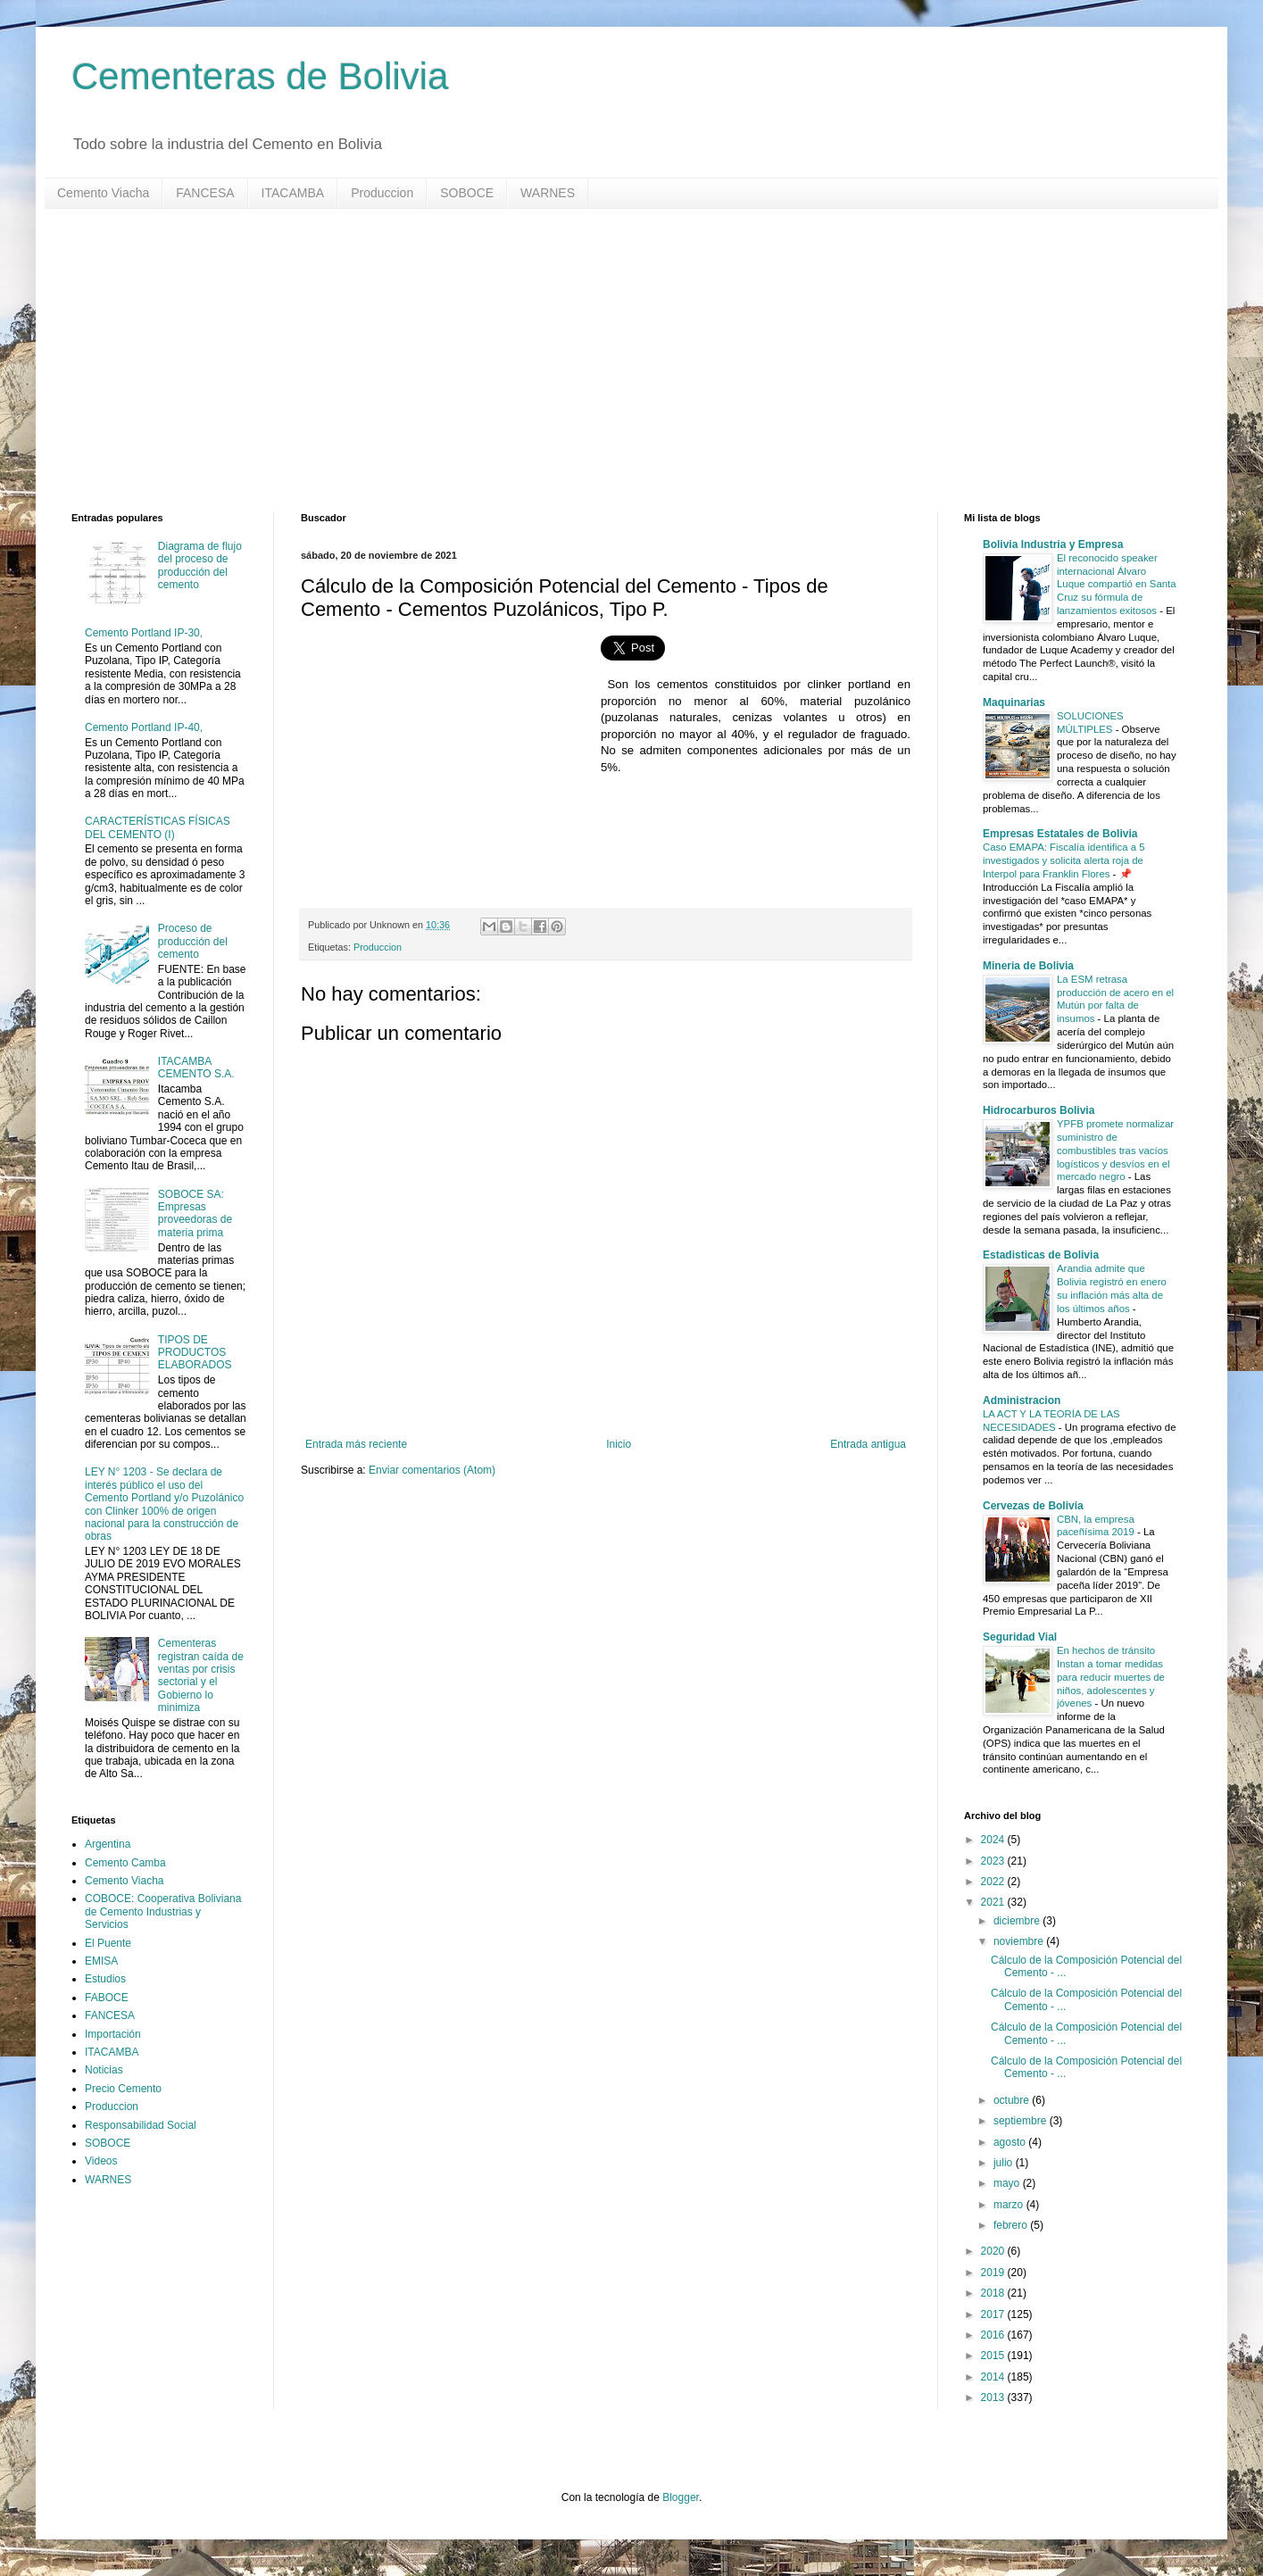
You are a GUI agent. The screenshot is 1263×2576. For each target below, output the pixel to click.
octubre (1012, 2100)
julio (1004, 2162)
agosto (1010, 2142)
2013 (994, 2397)
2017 (994, 2314)
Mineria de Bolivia (1028, 966)
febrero (1011, 2225)
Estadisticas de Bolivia (1041, 1255)
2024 (994, 1839)
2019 (994, 2272)
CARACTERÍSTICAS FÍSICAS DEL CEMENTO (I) (157, 827)
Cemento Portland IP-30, (144, 633)
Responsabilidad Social (140, 2125)
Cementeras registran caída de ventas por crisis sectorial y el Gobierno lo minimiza (201, 1675)
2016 (994, 2335)
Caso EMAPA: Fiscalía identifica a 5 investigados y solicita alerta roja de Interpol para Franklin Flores (1063, 860)
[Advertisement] (607, 361)
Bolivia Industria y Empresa (1053, 544)
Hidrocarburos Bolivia (1038, 1110)
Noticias (104, 2070)
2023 (994, 1861)
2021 (994, 1902)
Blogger (680, 2497)
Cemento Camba (125, 1863)
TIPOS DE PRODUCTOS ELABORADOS (195, 1353)
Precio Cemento (123, 2088)
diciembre (1018, 1921)
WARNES (547, 193)
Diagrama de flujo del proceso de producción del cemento (200, 565)
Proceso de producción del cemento (193, 941)
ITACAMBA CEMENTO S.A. (196, 1067)
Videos (101, 2161)
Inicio (618, 1444)
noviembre (1019, 1941)
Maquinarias (1014, 702)
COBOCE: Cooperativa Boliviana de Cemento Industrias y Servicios (163, 1911)
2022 (994, 1881)
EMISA (101, 1961)
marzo (1009, 2204)
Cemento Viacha (103, 193)
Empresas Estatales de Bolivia (1060, 833)
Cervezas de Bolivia (1033, 1506)
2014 (994, 2377)
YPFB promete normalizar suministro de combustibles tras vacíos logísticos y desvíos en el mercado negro (1115, 1150)
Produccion (382, 193)
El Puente (108, 1943)
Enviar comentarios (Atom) (432, 1470)
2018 (994, 2293)
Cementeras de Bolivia (260, 76)
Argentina (107, 1844)
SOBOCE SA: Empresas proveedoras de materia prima (195, 1213)
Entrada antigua (868, 1444)
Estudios (105, 1979)
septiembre (1021, 2121)
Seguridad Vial (1020, 1637)
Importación (113, 2034)
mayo (1008, 2183)
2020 (994, 2251)
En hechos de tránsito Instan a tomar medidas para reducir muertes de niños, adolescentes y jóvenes (1111, 1676)
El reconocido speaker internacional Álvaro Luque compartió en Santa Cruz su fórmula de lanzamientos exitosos (1116, 584)
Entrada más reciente (356, 1444)
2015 (994, 2355)
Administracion (1021, 1400)
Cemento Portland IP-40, (144, 727)
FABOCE (107, 1997)
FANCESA (205, 193)
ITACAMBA (293, 193)
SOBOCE (467, 193)
